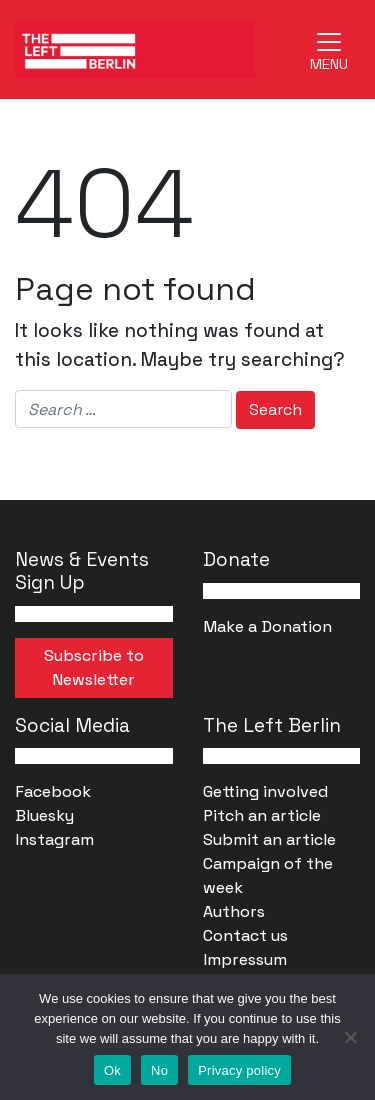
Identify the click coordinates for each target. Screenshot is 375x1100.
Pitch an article (262, 815)
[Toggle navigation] (329, 49)
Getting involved (265, 791)
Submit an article (269, 839)
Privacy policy (239, 1070)
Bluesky (44, 815)
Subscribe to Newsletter (94, 667)
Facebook (53, 791)
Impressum (245, 959)
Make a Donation (267, 626)
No (159, 1070)
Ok (112, 1070)
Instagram (54, 839)
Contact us (245, 935)
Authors (234, 911)
